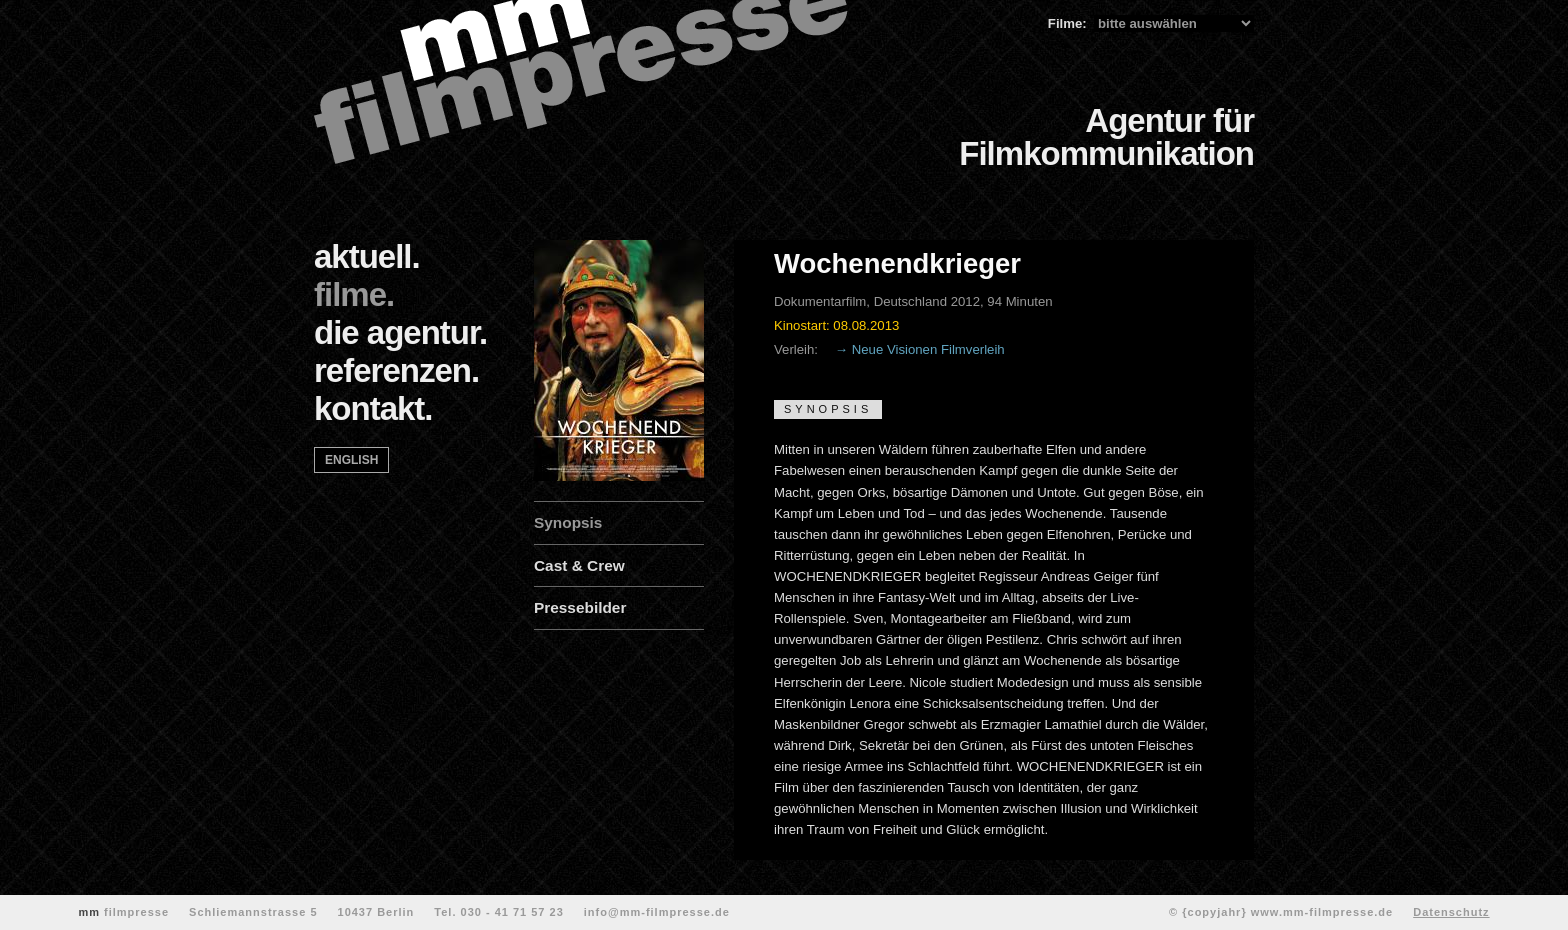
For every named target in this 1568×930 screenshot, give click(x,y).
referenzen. (396, 370)
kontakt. (373, 408)
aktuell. (367, 256)
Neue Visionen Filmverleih (928, 349)
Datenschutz (1451, 912)
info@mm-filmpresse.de (657, 912)
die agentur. (400, 332)
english (351, 460)
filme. (354, 294)
